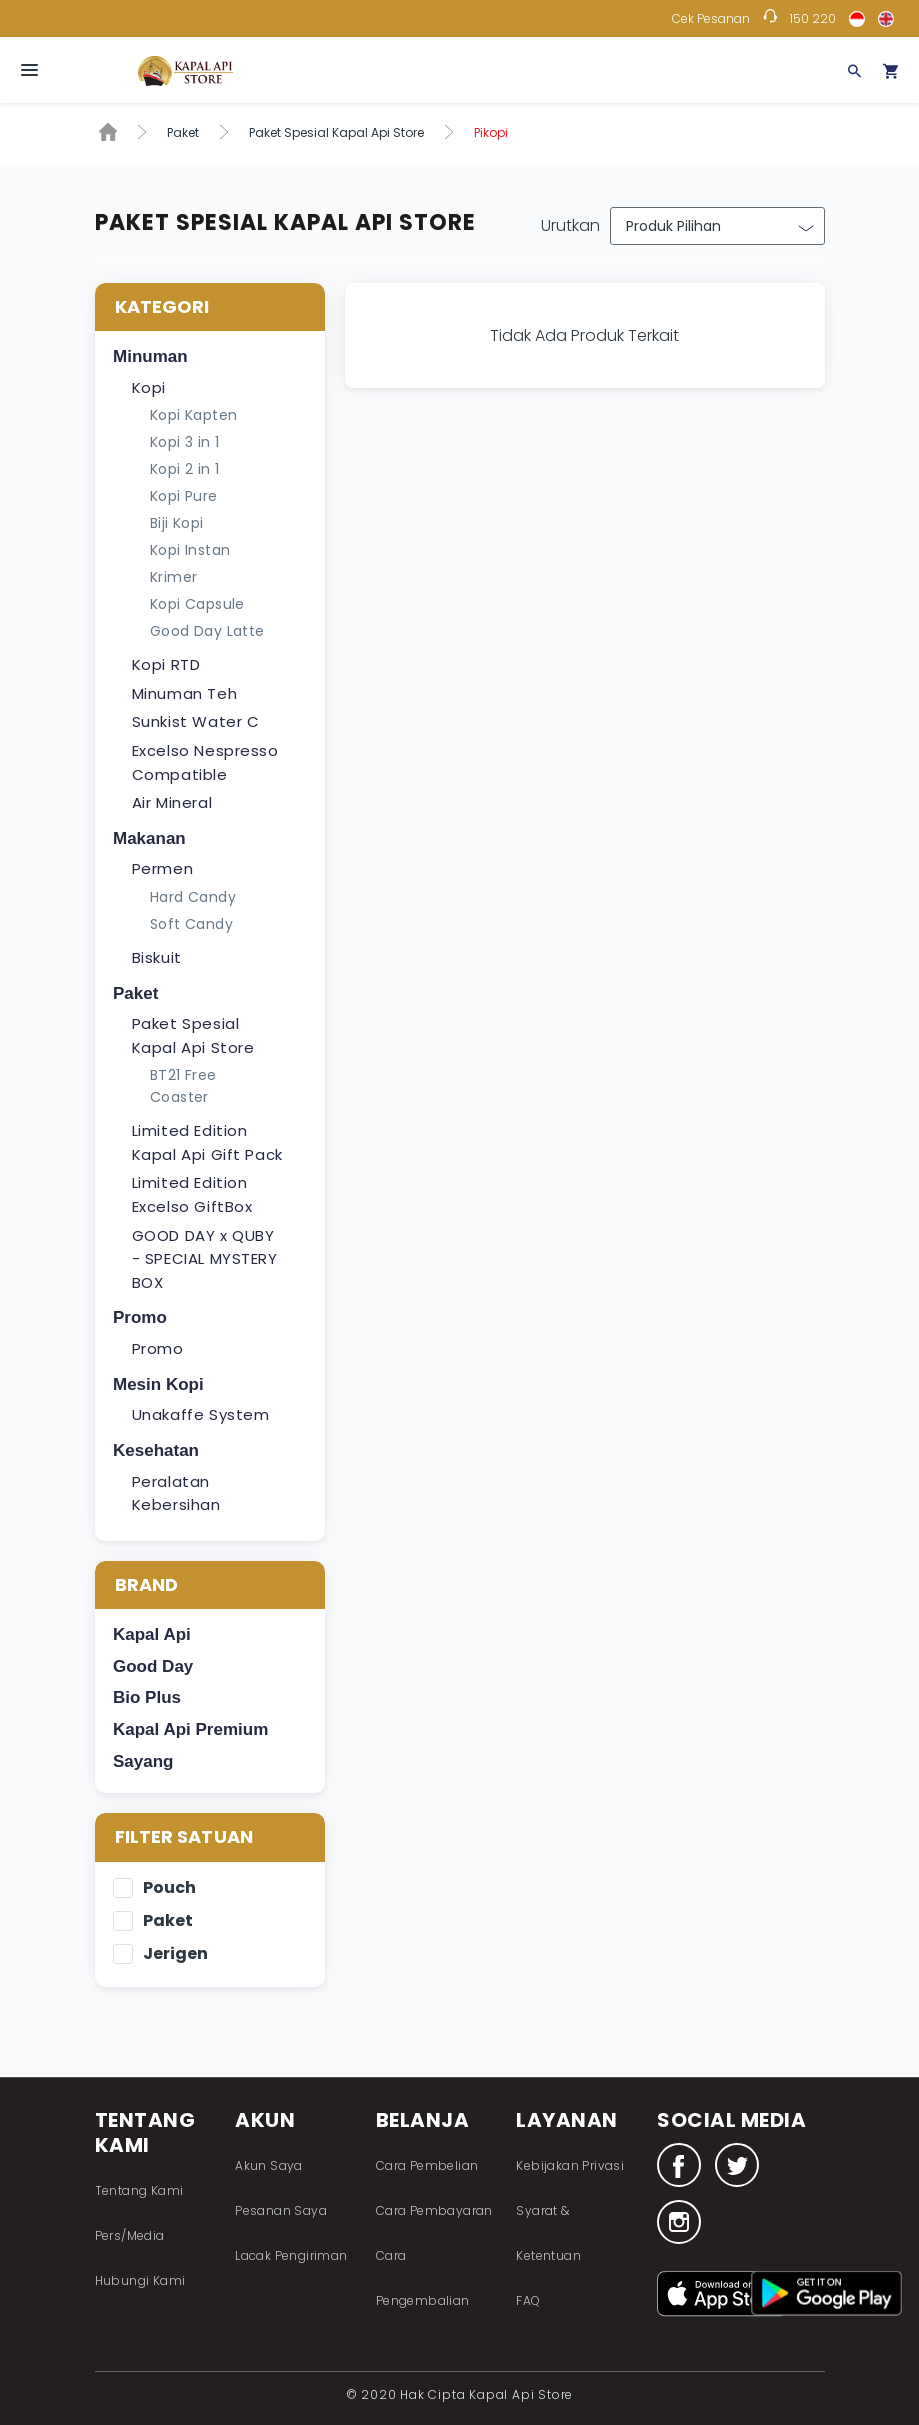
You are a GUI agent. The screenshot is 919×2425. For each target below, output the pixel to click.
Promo (140, 1317)
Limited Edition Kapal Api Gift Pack (207, 1142)
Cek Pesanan (711, 18)
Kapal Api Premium (190, 1729)
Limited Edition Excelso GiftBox (192, 1194)
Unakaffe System (201, 1414)
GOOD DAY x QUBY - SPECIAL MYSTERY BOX (205, 1259)
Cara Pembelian (427, 2165)
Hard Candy (193, 897)
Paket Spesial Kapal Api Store (336, 132)
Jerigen (175, 1954)
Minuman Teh (185, 693)
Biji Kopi (177, 523)
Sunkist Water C (196, 721)
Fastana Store (185, 71)
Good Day (153, 1666)
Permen (163, 868)
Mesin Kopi (158, 1384)
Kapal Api (152, 1634)
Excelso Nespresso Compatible (205, 762)
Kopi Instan (190, 550)
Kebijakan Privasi (570, 2165)
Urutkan (570, 225)
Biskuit (157, 957)
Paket (183, 132)
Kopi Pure (184, 496)
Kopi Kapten (193, 415)
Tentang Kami (139, 2190)
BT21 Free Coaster (183, 1086)
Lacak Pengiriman (291, 2255)
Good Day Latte (207, 631)
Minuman (150, 356)
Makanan (149, 838)
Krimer (173, 577)
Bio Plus (147, 1697)
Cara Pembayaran (434, 2210)
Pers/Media (130, 2235)
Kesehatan (156, 1450)
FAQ (528, 2300)
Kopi (149, 387)
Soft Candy (191, 924)
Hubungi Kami (140, 2280)
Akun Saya (269, 2165)
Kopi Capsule (197, 604)
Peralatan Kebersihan (176, 1493)
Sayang (143, 1761)
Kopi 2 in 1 (184, 469)
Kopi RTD (166, 664)
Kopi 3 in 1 (184, 442)
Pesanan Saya (281, 2210)
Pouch (169, 1888)
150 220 (813, 18)
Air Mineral (172, 802)
